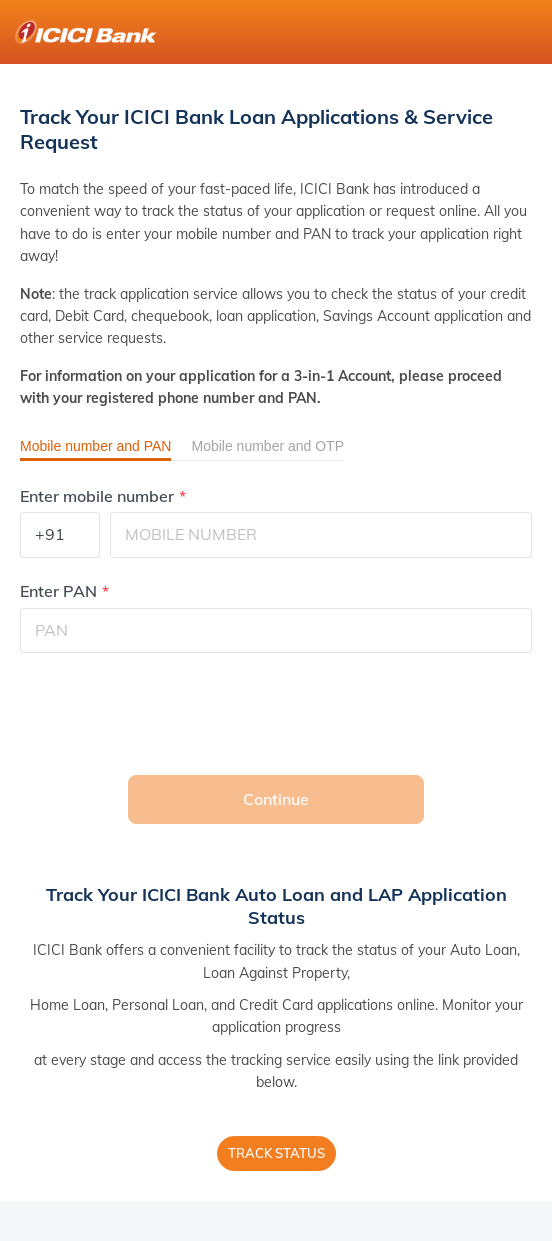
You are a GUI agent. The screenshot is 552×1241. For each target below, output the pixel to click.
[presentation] (172, 714)
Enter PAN (58, 591)
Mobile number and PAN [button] (95, 446)
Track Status (276, 1153)
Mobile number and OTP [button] (267, 446)
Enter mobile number (97, 496)
